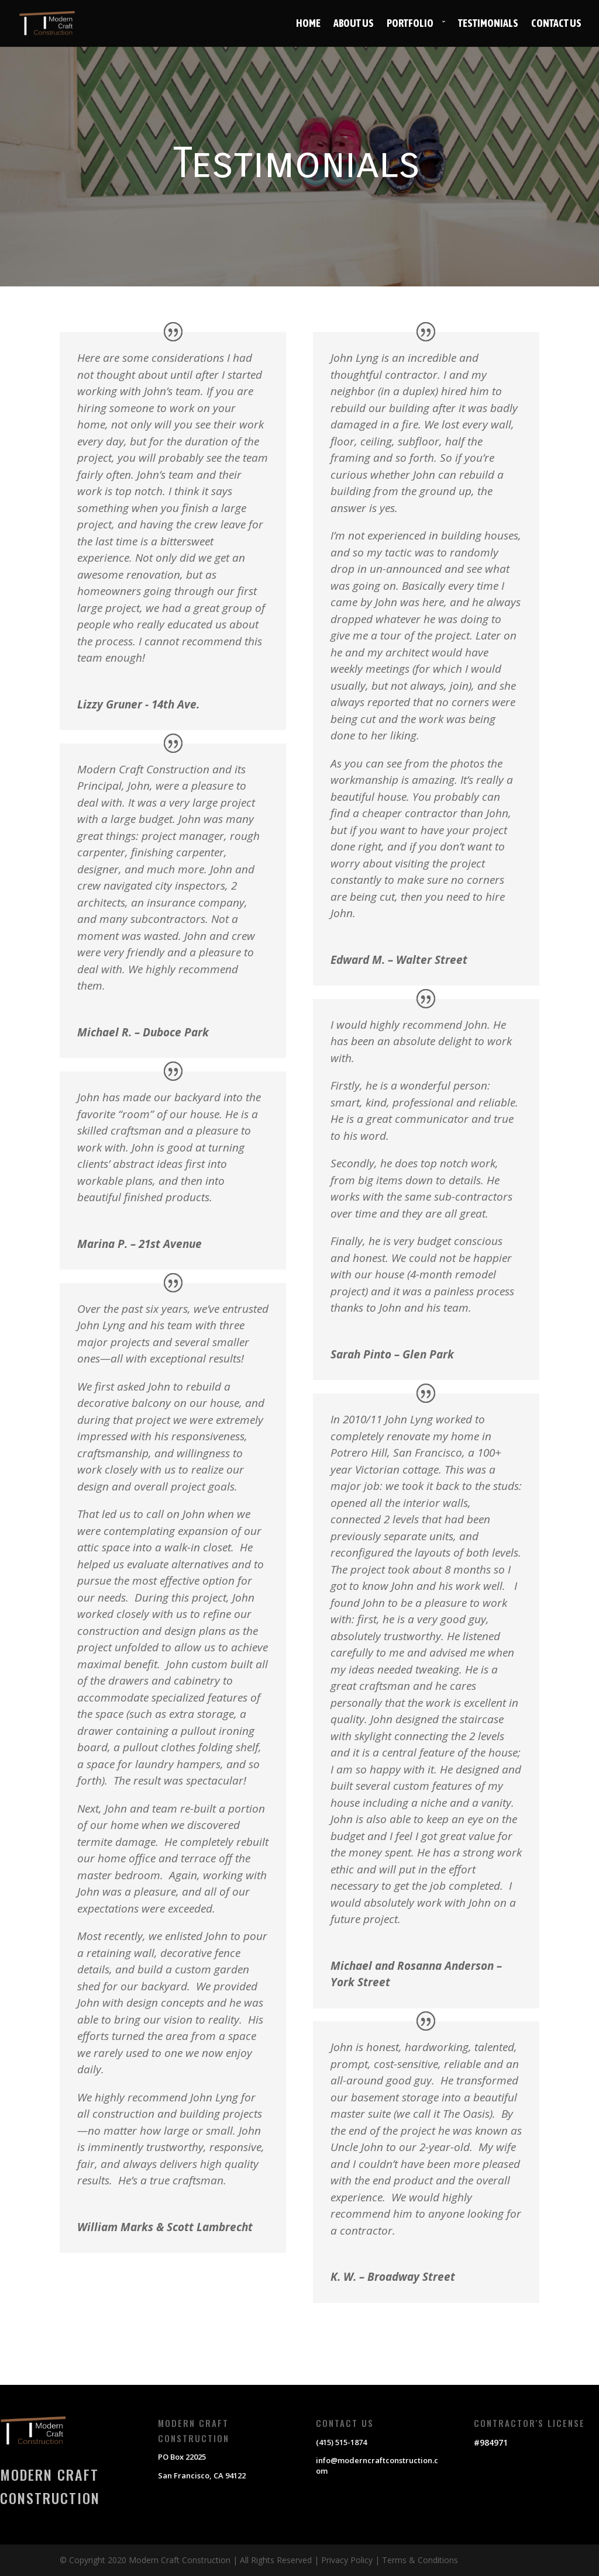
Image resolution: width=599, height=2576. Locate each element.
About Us (353, 24)
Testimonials (488, 24)
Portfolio (410, 24)
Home (308, 24)
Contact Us (556, 24)
